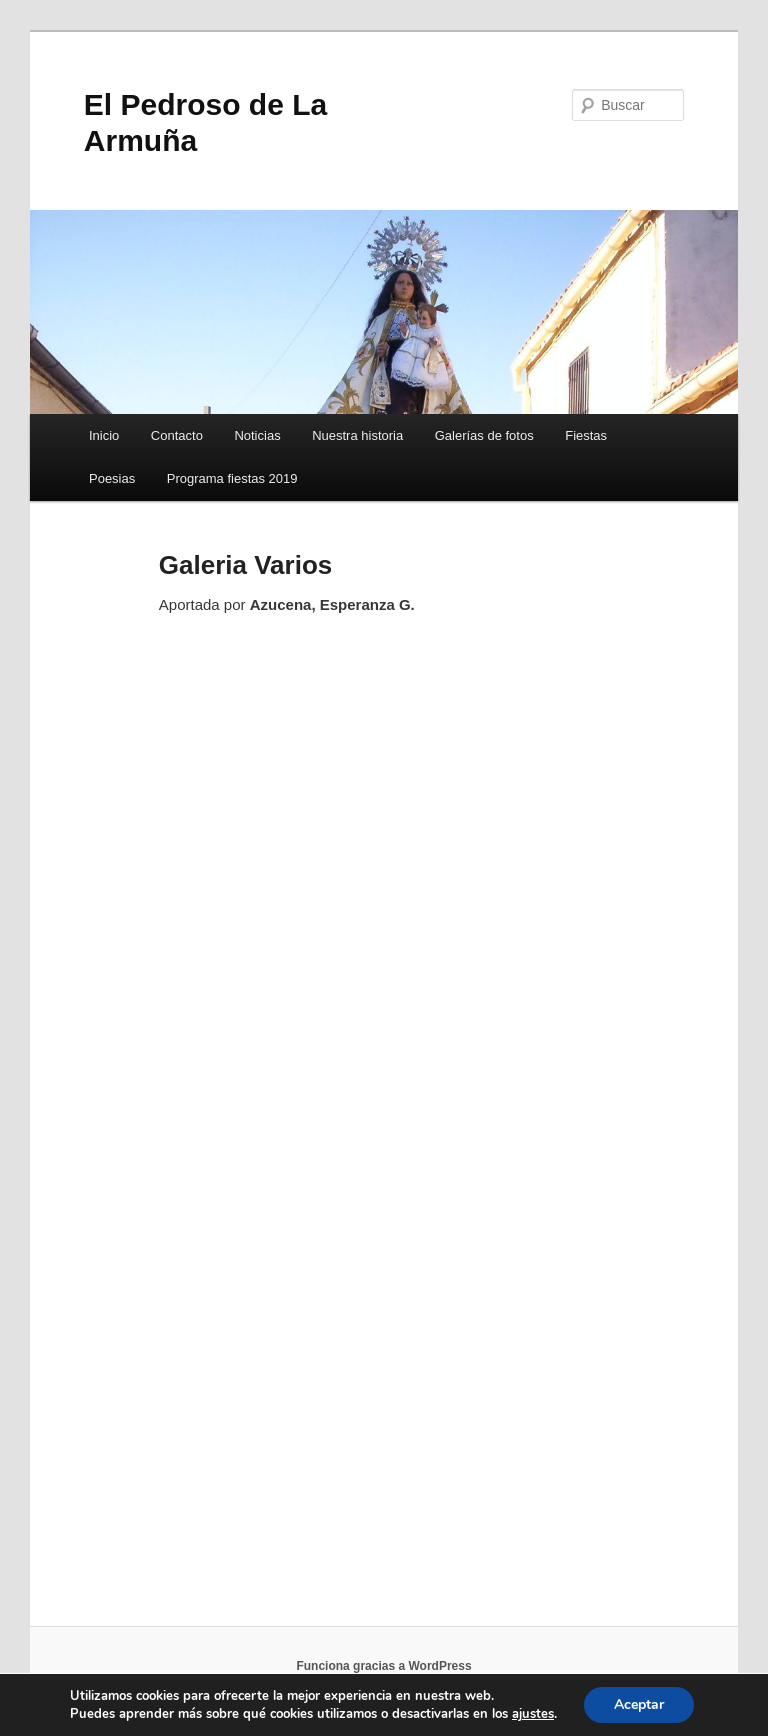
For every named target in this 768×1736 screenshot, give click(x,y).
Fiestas (586, 435)
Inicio (104, 435)
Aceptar (639, 1704)
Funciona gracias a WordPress (383, 1666)
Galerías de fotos (484, 435)
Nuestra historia (357, 435)
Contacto (177, 435)
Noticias (257, 435)
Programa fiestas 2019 (232, 478)
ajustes (533, 1714)
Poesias (112, 478)
